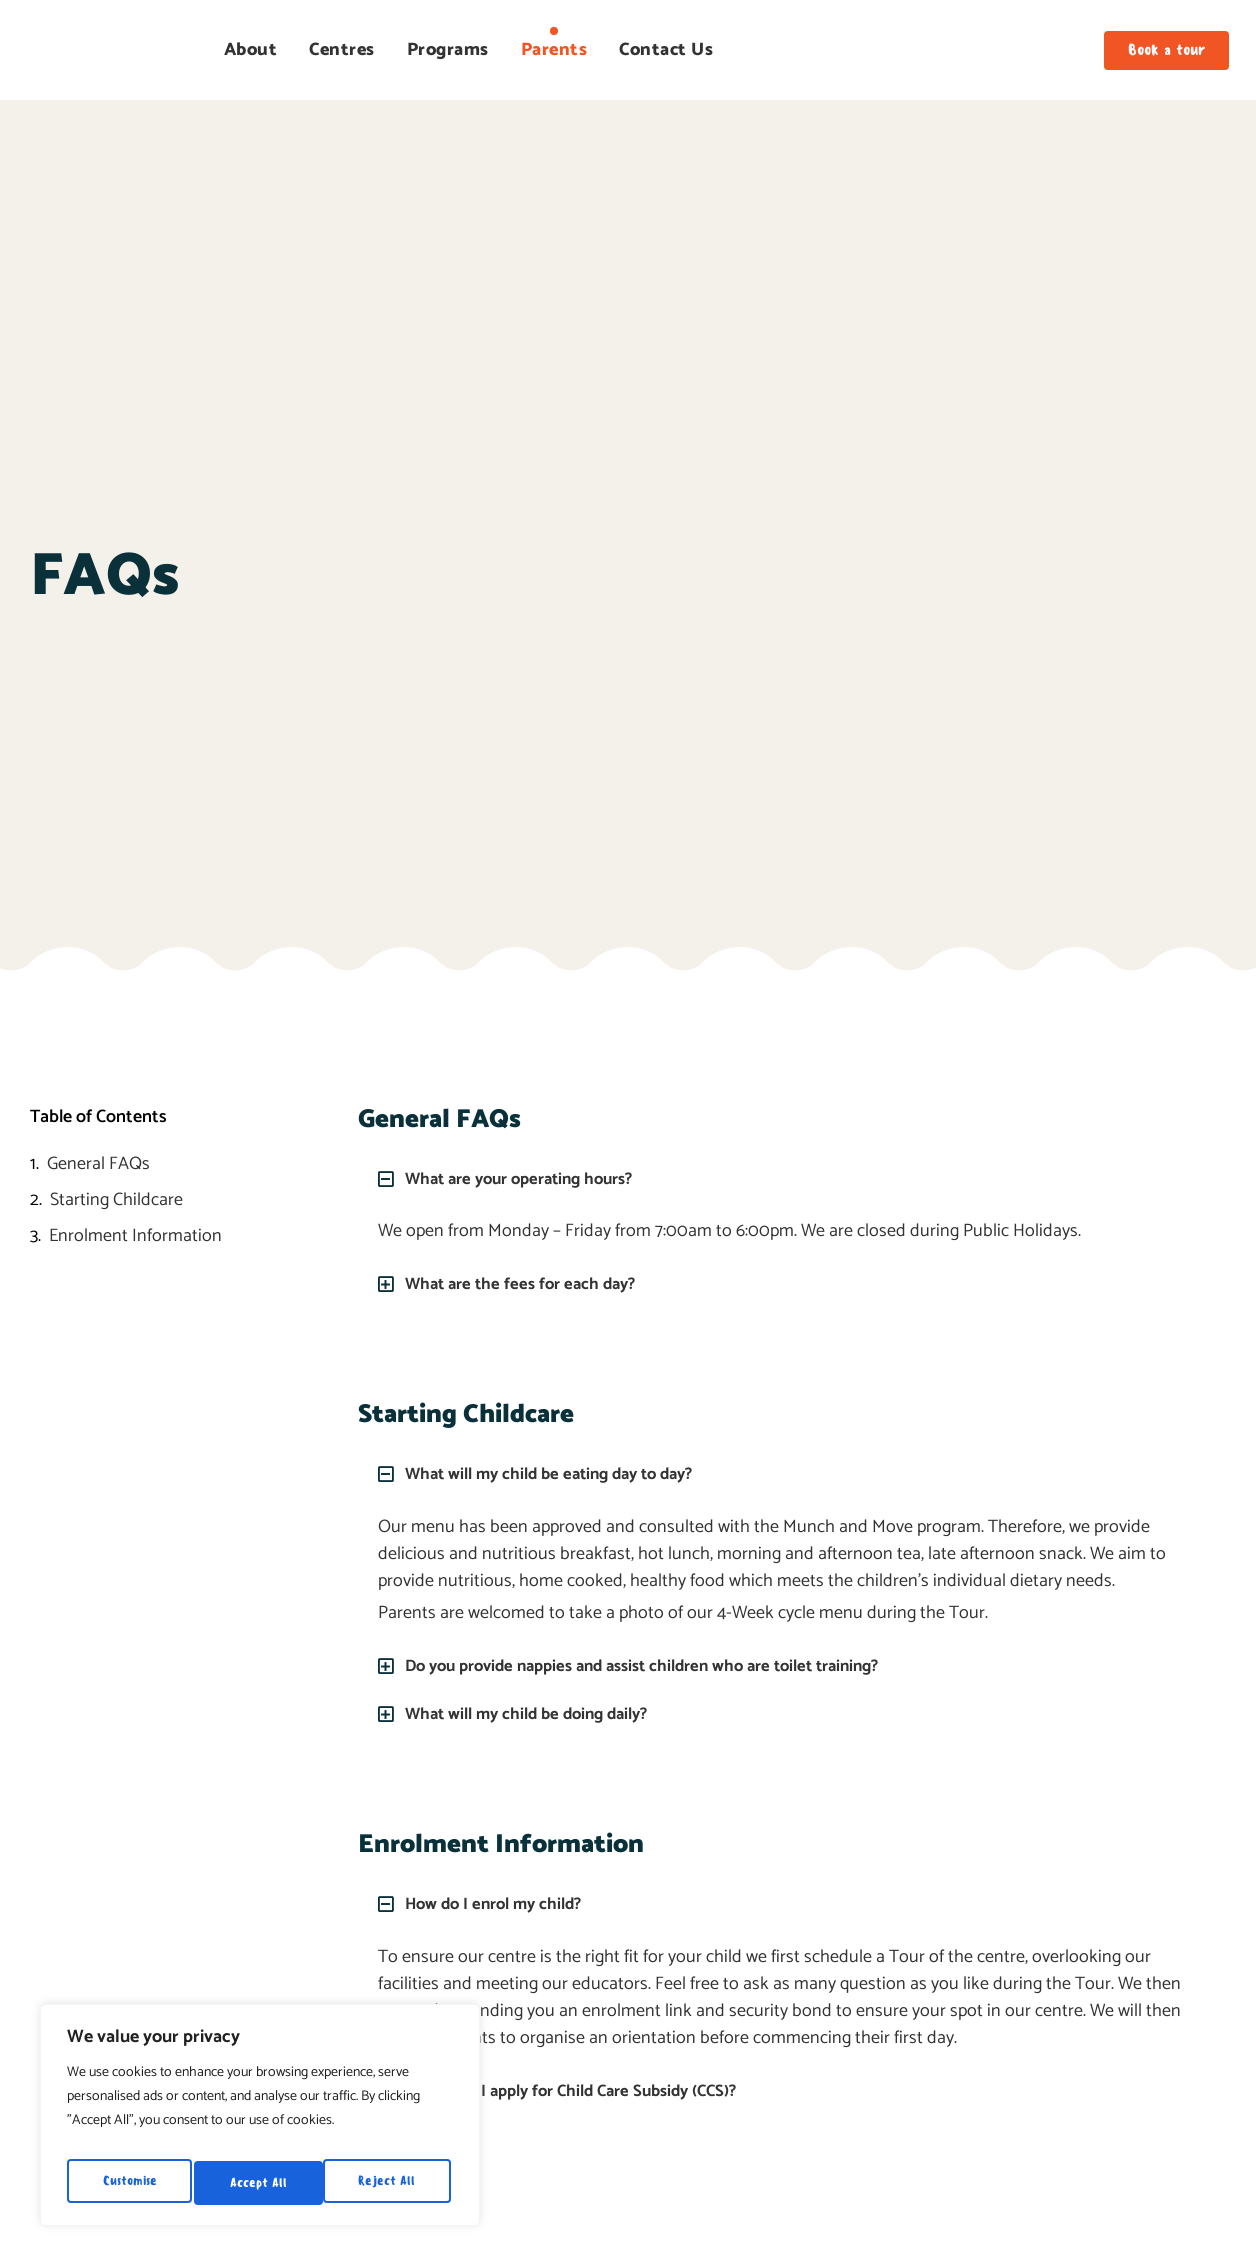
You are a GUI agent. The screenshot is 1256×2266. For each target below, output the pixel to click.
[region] (260, 2121)
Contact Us (666, 50)
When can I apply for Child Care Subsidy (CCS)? (585, 2088)
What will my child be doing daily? (537, 1712)
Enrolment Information (135, 1236)
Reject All (260, 2182)
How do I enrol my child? (501, 1902)
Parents (554, 50)
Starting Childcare (116, 1200)
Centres (342, 50)
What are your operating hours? (529, 1179)
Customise (129, 2182)
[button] (790, 1179)
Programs (448, 50)
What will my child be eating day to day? (561, 1473)
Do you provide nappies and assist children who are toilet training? (663, 1664)
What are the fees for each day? (529, 1284)
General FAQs (98, 1164)
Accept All (391, 2182)
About (251, 50)
